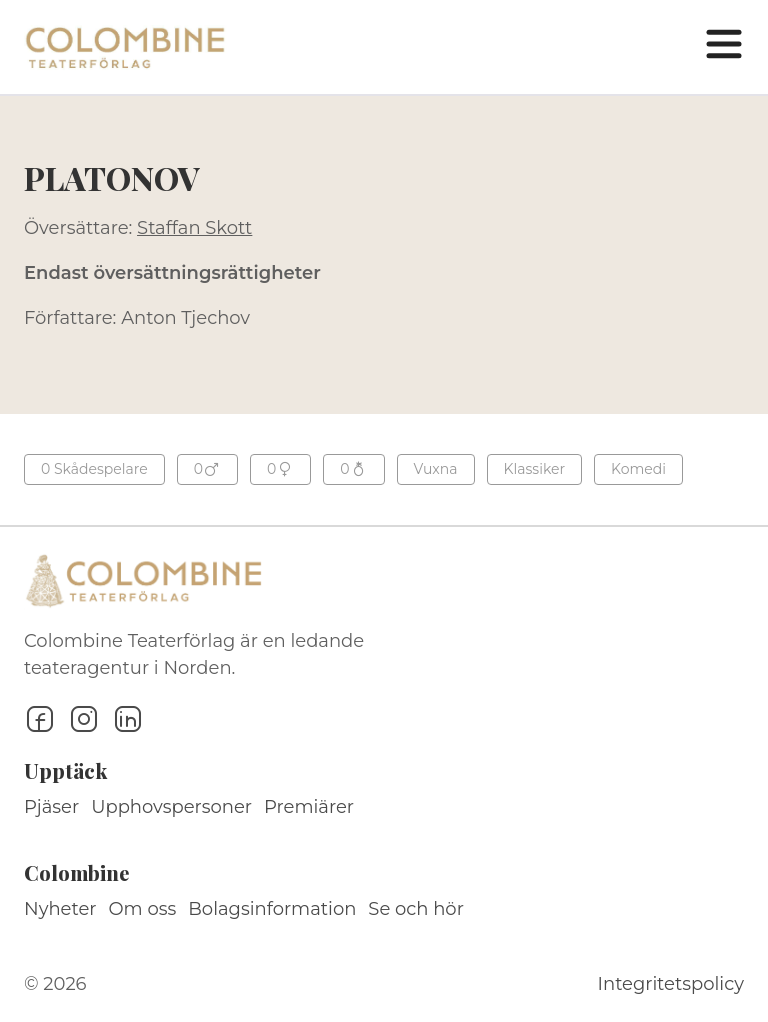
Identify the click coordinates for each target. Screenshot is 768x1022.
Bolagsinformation (272, 909)
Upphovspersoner (171, 807)
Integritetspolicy (671, 984)
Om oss (143, 909)
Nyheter (60, 909)
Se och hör (416, 909)
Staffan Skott (194, 228)
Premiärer (309, 807)
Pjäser (51, 807)
